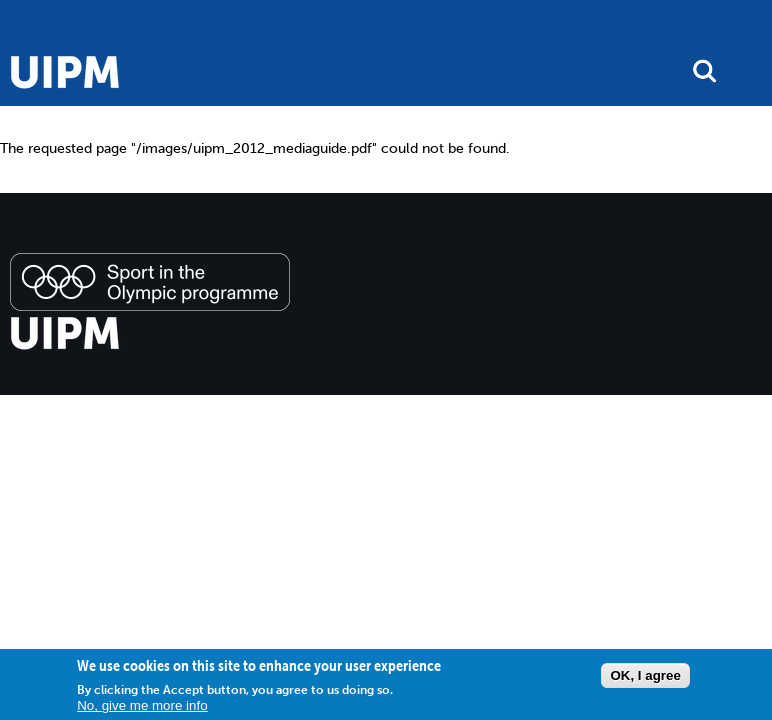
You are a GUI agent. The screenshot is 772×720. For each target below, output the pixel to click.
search (704, 70)
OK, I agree (645, 675)
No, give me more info (142, 705)
